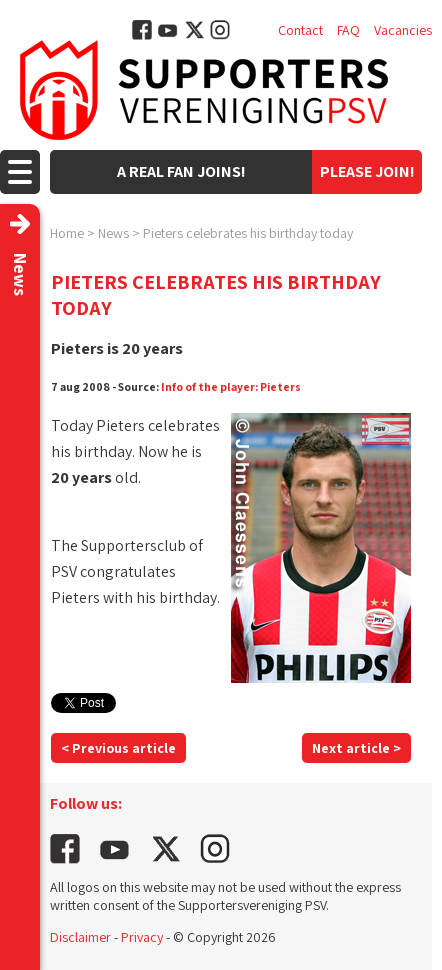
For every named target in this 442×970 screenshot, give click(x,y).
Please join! (367, 171)
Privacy (142, 937)
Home (67, 233)
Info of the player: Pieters (231, 386)
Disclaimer (80, 937)
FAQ (348, 30)
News (113, 233)
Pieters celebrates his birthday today (248, 233)
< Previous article (118, 748)
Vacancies (403, 30)
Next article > (356, 748)
